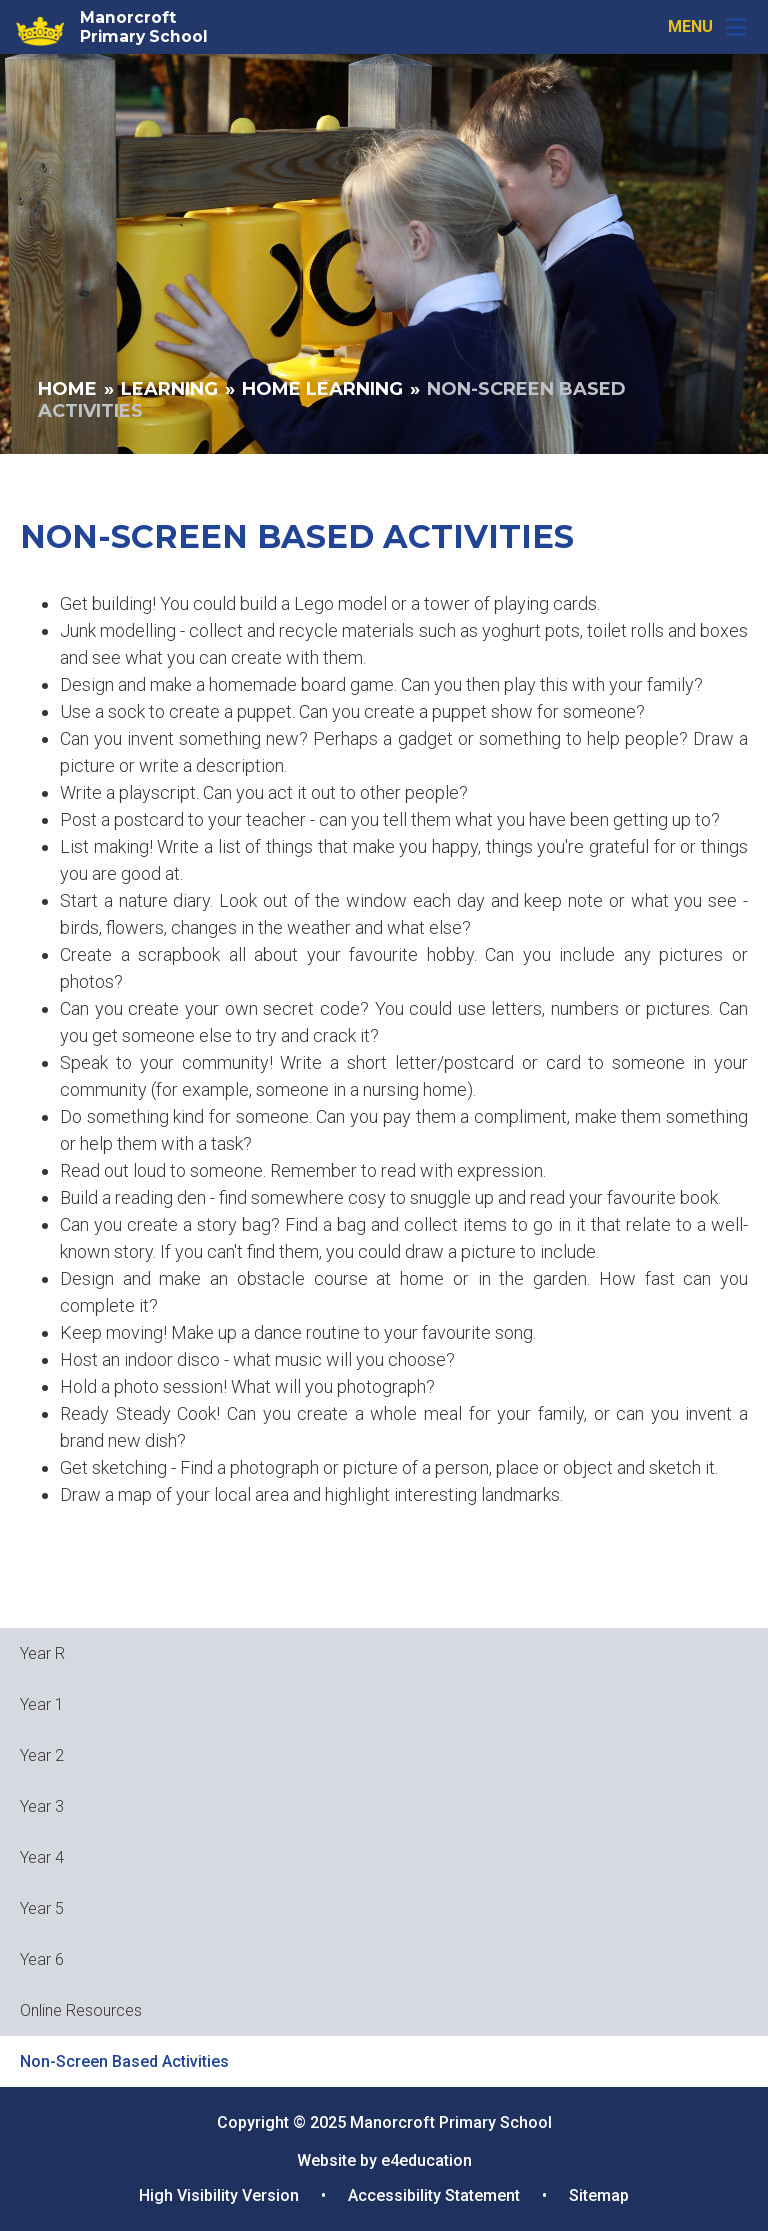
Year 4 (42, 1857)
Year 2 (42, 1755)
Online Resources (81, 2010)
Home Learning (322, 389)
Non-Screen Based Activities (124, 2061)
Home (67, 389)
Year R (42, 1653)
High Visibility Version (219, 2195)
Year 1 (42, 1704)
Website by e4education (384, 2160)
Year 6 (42, 1959)
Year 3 (42, 1806)
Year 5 (42, 1908)
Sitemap (599, 2195)
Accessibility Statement (434, 2195)
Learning (169, 389)
